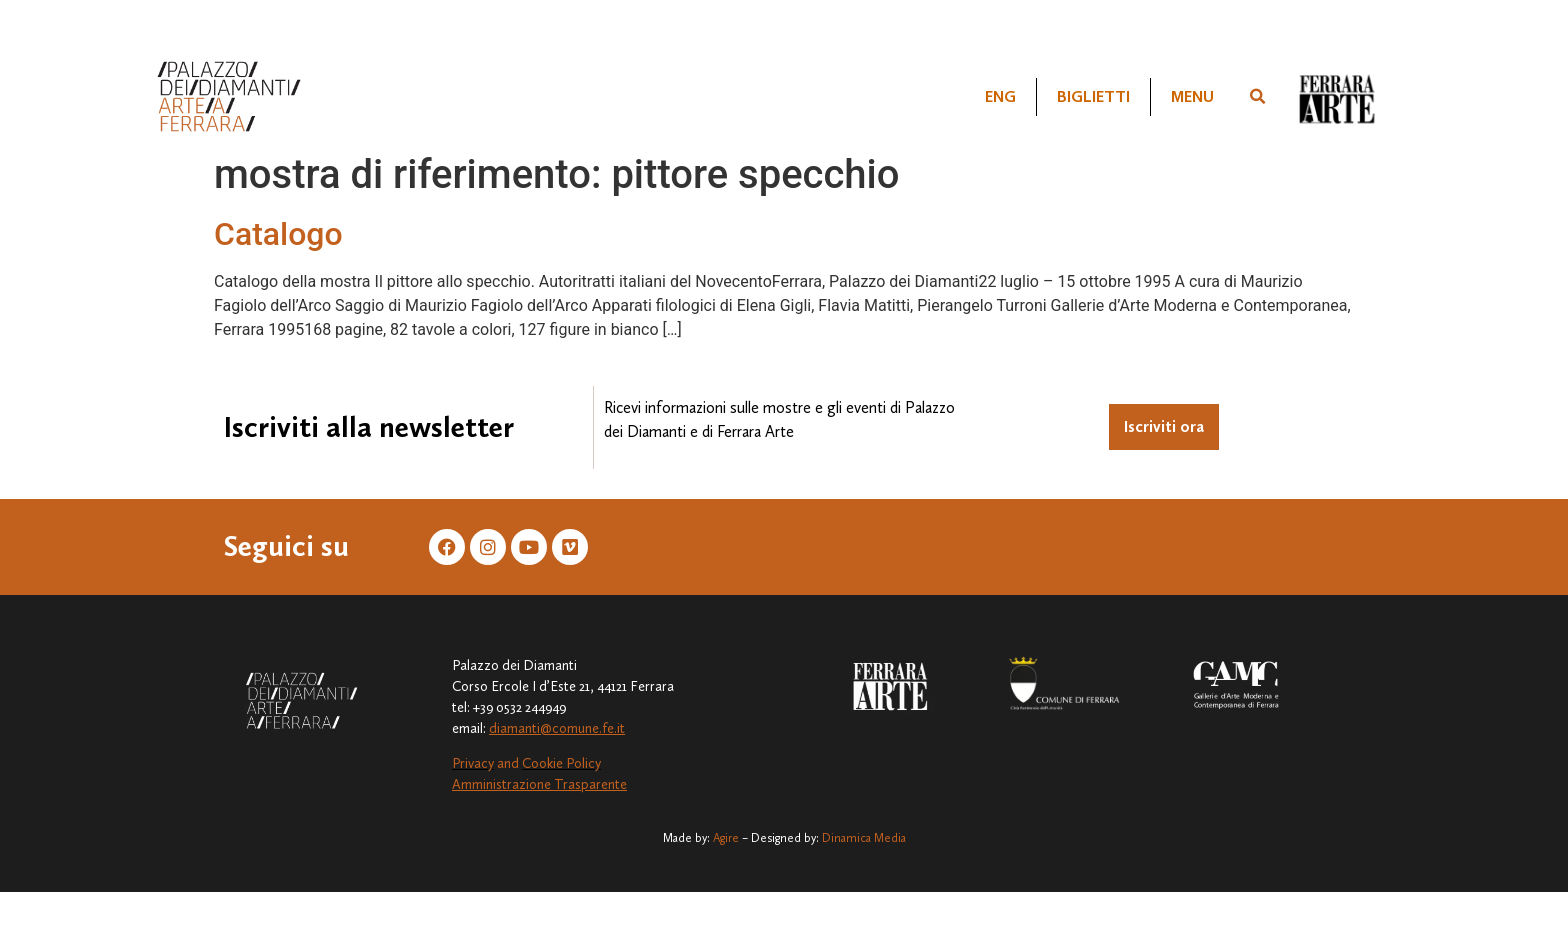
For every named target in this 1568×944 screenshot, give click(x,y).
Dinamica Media (864, 838)
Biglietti (1093, 96)
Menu (1192, 96)
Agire (726, 838)
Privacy (473, 763)
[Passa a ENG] (1000, 97)
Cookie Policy (561, 763)
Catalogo (278, 234)
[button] (1258, 97)
